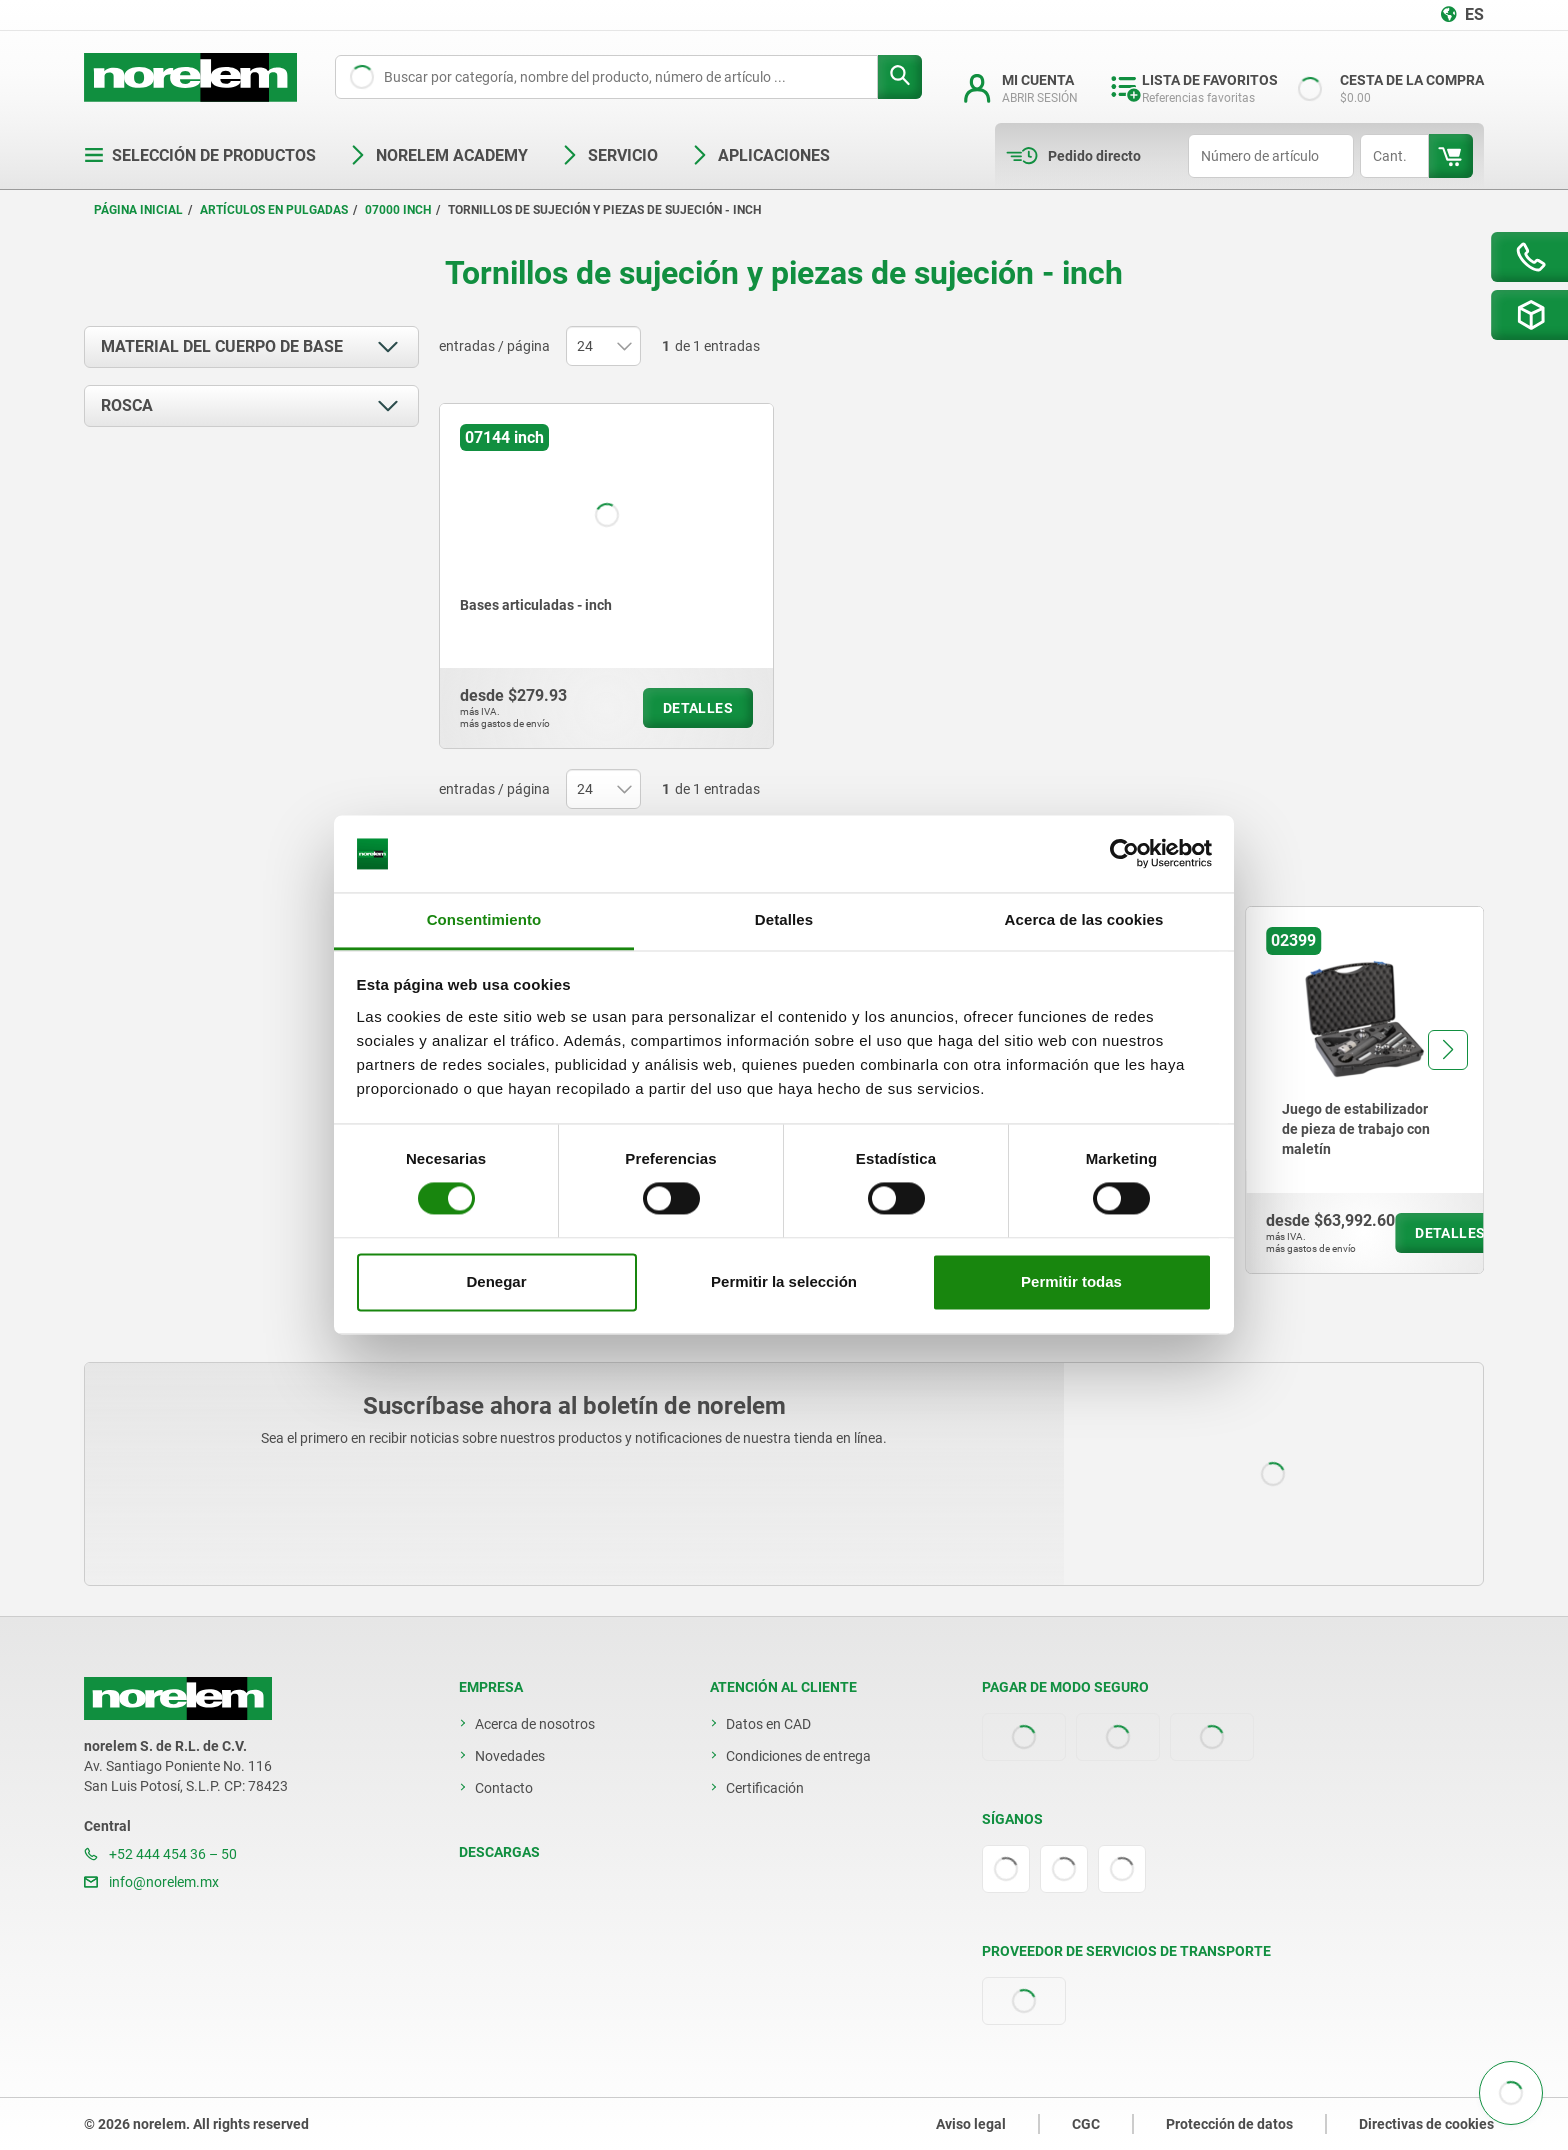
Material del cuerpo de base (222, 346)
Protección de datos (1229, 2124)
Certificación (765, 1788)
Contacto (504, 1788)
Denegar (496, 1281)
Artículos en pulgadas (274, 210)
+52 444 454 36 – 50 (160, 1854)
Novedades (510, 1756)
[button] (1448, 1050)
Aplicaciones (760, 155)
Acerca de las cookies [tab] (1084, 919)
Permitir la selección (784, 1281)
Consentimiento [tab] (484, 919)
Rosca (127, 405)
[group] (1364, 1090)
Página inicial (138, 210)
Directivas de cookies (1426, 2124)
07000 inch (398, 210)
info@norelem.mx (151, 1882)
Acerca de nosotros (535, 1724)
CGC (1086, 2124)
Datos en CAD (768, 1724)
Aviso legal (971, 2124)
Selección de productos (200, 155)
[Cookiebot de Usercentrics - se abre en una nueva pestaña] (1124, 854)
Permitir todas (1071, 1281)
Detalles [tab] (784, 919)
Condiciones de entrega (798, 1756)
